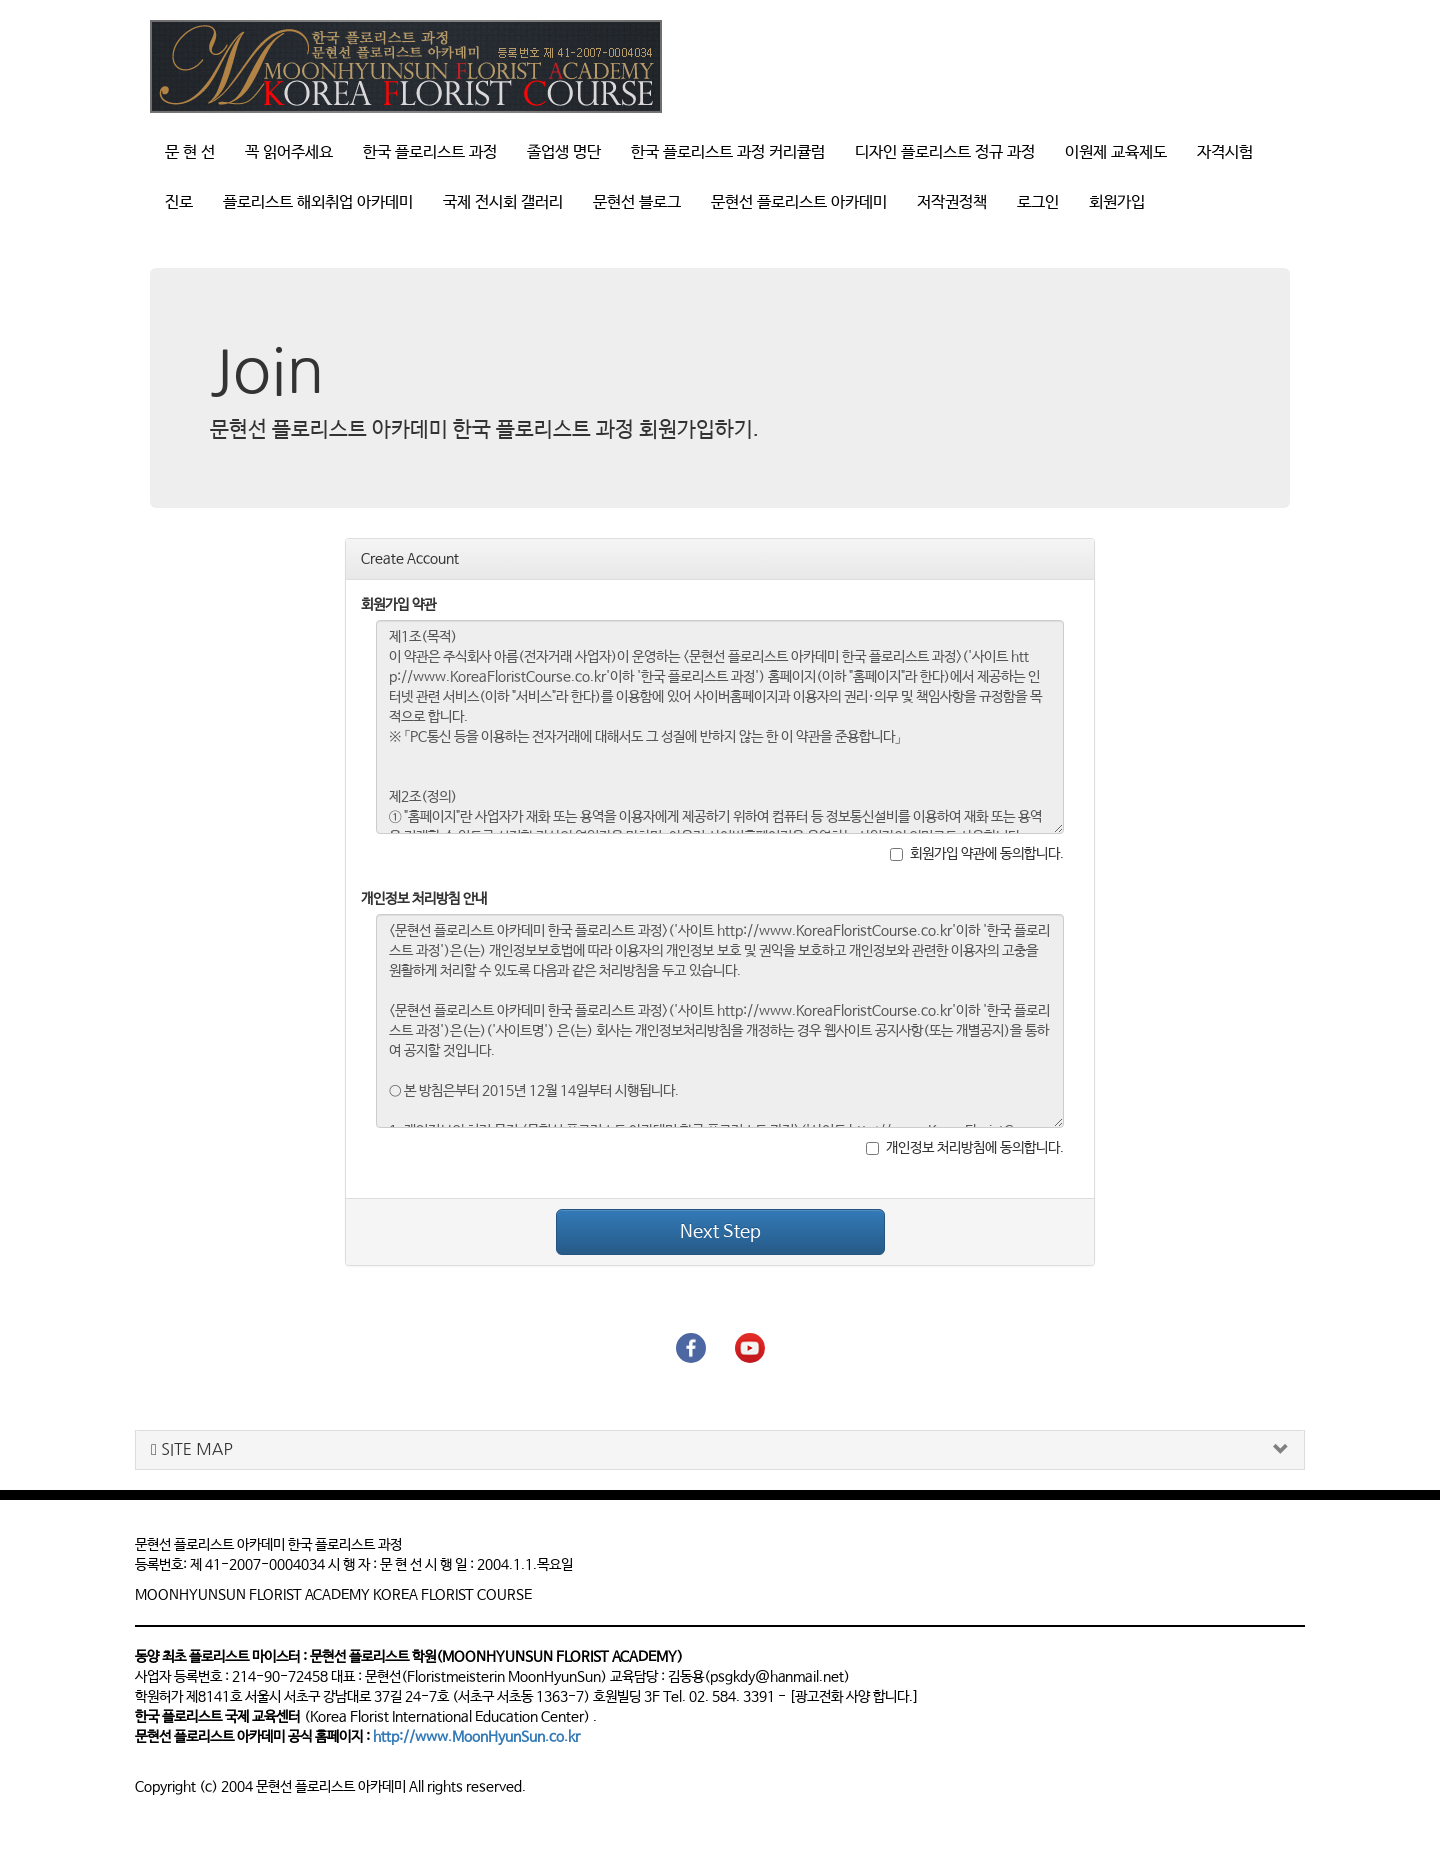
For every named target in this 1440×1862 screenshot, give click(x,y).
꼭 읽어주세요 (289, 152)
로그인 (1038, 202)
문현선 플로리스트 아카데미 (799, 202)
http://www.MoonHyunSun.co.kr (476, 1737)
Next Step (720, 1232)
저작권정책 (952, 202)
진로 (179, 202)
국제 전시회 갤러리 (503, 202)
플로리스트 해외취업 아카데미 (318, 202)
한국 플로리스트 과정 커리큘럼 (728, 152)
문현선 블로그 (637, 202)
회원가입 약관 (398, 605)
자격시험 (1225, 152)
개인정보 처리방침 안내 (424, 899)
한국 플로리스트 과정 (430, 152)
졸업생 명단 (564, 152)
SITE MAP (192, 1449)
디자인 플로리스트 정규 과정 (945, 152)
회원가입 (1117, 202)
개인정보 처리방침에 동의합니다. (965, 1148)
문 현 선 (190, 152)
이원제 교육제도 (1116, 152)
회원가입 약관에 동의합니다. (977, 854)
